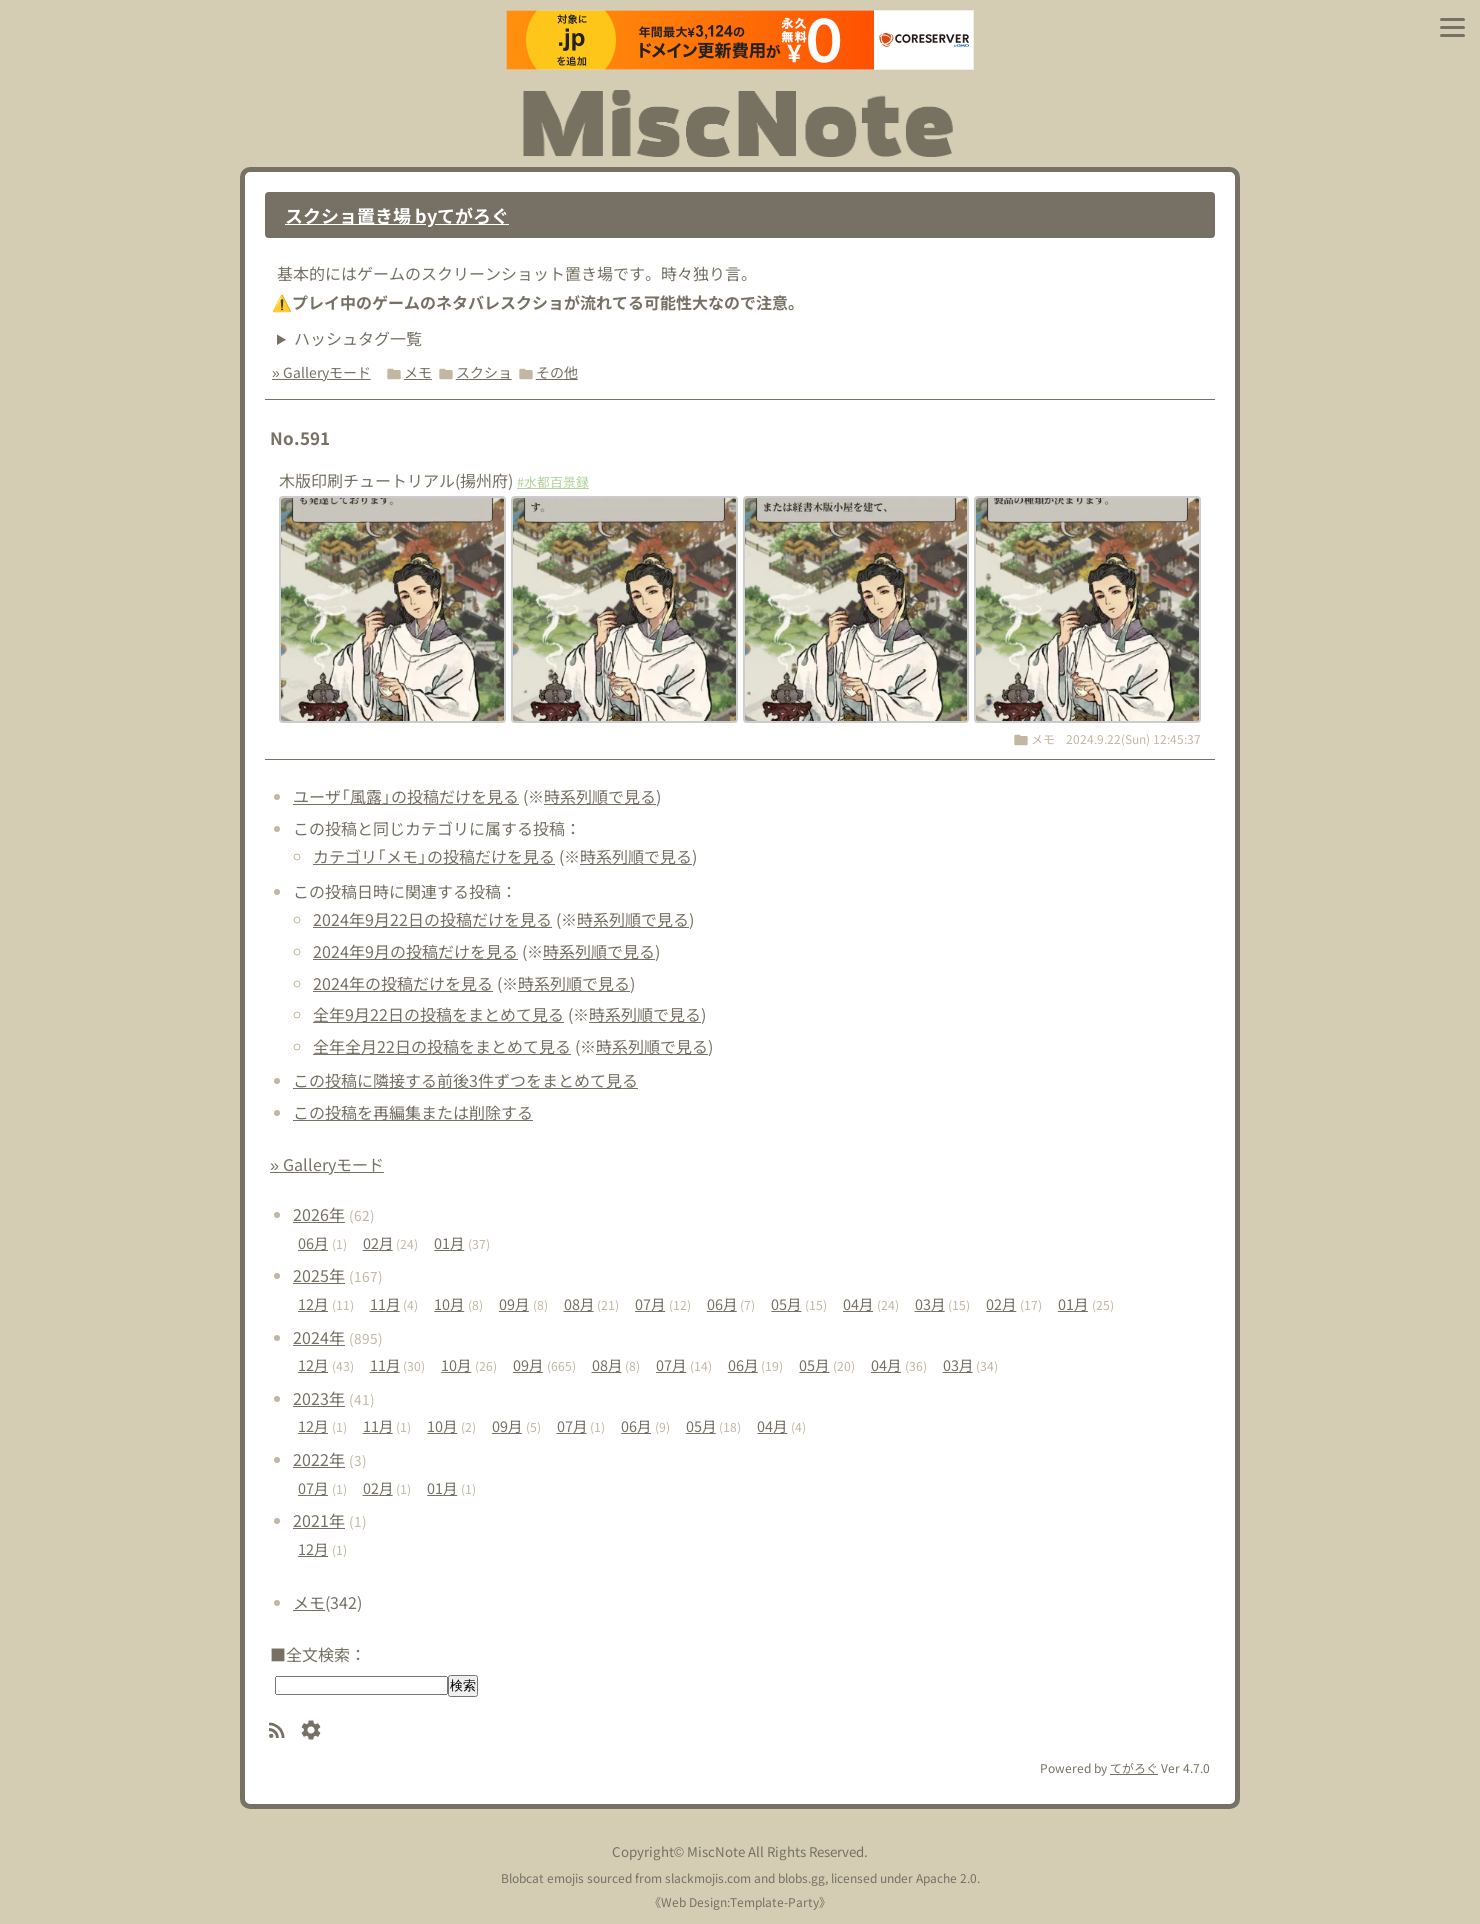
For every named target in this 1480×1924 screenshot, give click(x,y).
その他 (557, 372)
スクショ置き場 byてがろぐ (397, 215)
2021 (319, 1520)
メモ (418, 372)
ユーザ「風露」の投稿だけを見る (406, 796)
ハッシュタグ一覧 (358, 338)
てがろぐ (1134, 1767)
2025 (319, 1275)
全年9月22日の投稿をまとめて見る (438, 1014)
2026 (319, 1214)
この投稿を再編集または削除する (413, 1112)
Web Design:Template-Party (740, 1901)
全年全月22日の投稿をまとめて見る (442, 1046)
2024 (319, 1337)
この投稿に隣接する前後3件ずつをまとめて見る (465, 1080)
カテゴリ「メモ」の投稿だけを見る (434, 856)
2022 (319, 1459)
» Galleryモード (321, 372)
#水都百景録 (553, 481)
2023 (319, 1398)
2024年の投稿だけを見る (403, 983)
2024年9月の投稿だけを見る (415, 951)
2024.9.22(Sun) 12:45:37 (1133, 738)
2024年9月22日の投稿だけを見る (432, 919)
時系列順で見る (600, 796)
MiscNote (716, 1851)
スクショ (484, 372)
